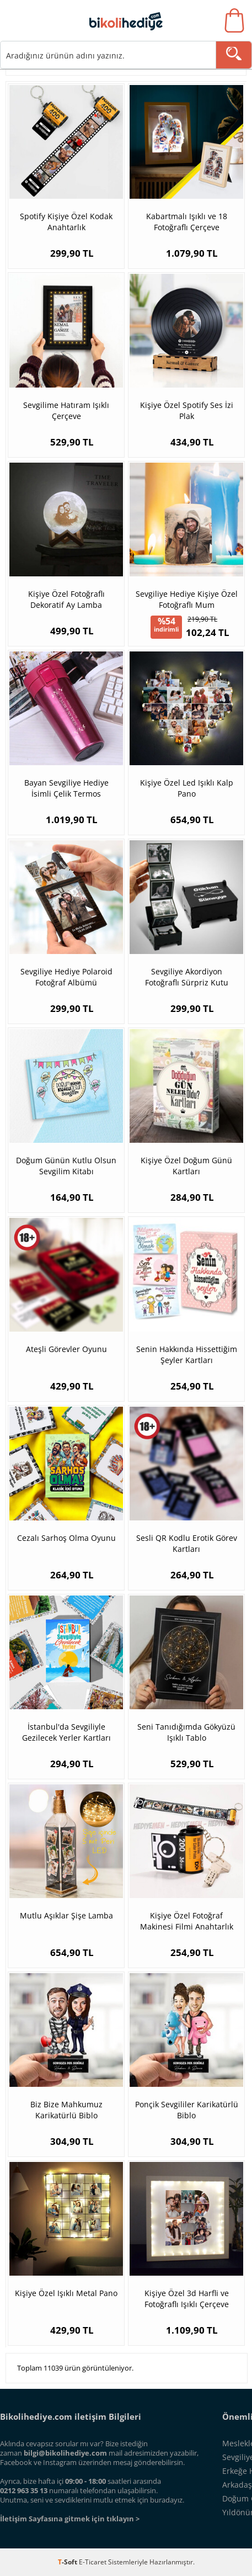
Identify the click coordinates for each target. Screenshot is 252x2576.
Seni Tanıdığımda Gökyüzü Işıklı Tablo (186, 1732)
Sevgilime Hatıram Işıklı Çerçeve (66, 410)
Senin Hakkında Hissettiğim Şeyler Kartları (186, 1354)
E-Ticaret (92, 2562)
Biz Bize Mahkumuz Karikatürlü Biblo (66, 2110)
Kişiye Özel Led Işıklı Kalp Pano (186, 788)
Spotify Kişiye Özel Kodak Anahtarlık (66, 221)
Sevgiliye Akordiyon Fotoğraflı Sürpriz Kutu (186, 977)
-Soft (68, 2562)
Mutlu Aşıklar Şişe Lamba (66, 1915)
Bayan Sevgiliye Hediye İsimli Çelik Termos (66, 788)
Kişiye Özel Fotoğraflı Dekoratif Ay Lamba (66, 599)
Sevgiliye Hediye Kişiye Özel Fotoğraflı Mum (187, 599)
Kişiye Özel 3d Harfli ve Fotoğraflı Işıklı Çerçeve (186, 2298)
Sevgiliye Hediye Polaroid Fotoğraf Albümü (66, 977)
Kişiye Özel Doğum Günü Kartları (186, 1165)
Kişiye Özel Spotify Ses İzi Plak (186, 410)
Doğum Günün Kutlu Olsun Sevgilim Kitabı (66, 1165)
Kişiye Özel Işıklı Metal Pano (66, 2293)
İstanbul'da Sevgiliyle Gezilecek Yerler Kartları (66, 1732)
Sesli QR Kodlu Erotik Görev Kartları (186, 1543)
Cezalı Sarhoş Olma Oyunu (66, 1538)
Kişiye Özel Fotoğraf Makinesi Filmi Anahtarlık (186, 1921)
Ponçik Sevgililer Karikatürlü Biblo (186, 2110)
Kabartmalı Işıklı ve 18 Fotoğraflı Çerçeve (186, 221)
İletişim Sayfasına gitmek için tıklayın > (70, 2519)
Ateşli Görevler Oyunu (66, 1349)
